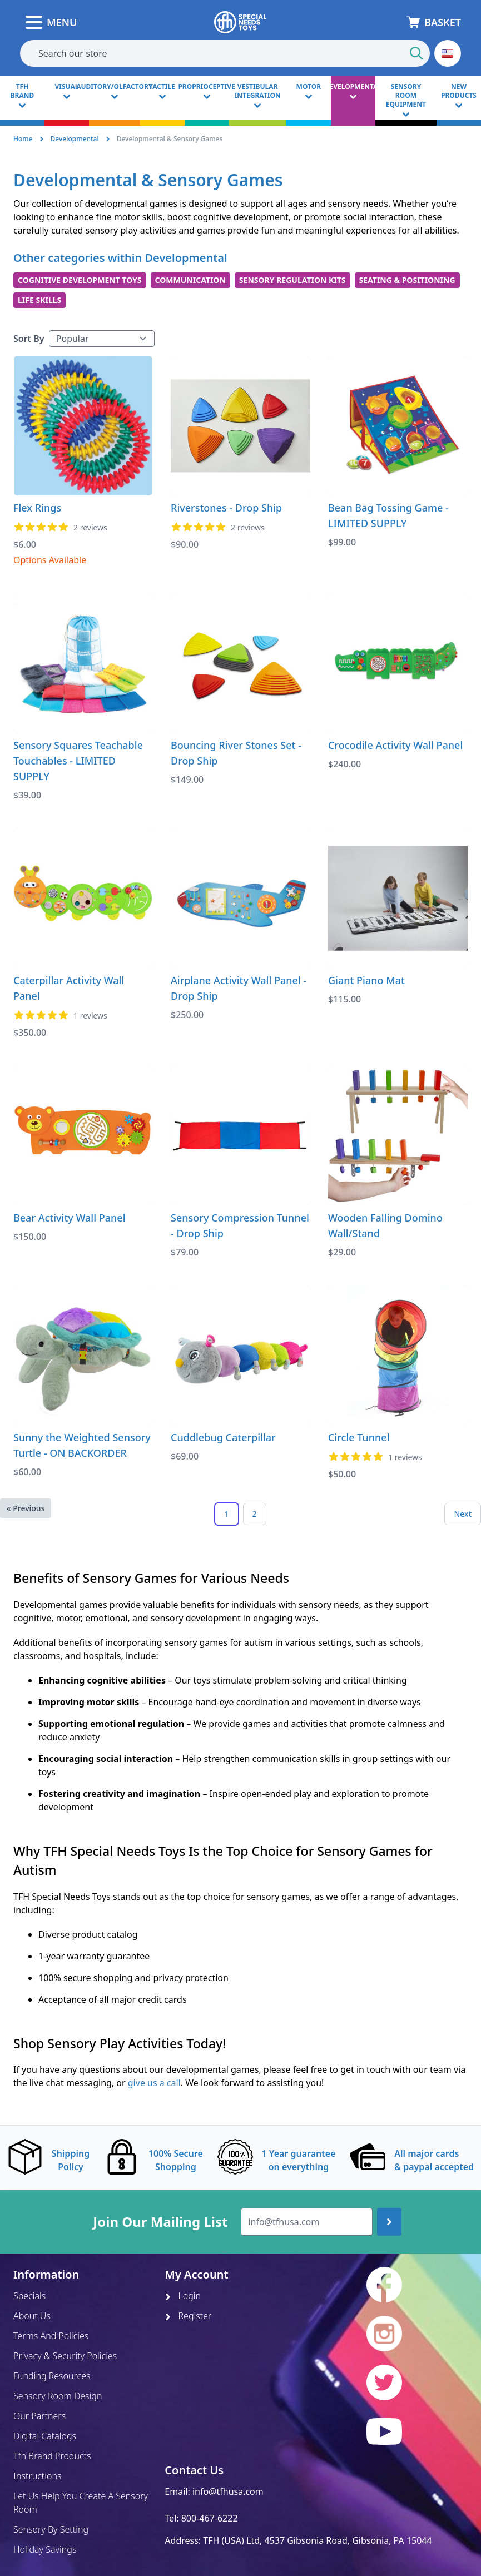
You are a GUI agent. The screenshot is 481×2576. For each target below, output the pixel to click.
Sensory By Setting (50, 2529)
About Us (32, 2316)
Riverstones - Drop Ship (226, 507)
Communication (190, 280)
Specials (29, 2296)
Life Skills (39, 300)
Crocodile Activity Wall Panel (395, 745)
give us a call (154, 2083)
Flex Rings (37, 507)
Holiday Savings (44, 2549)
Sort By (28, 338)
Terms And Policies (50, 2336)
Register (188, 2316)
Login (183, 2296)
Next (463, 1513)
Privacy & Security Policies (65, 2356)
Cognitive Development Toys (80, 280)
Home (23, 138)
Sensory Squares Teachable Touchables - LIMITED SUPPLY (78, 760)
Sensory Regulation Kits (292, 280)
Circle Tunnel (359, 1437)
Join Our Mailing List (160, 2222)
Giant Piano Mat (366, 980)
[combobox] (225, 53)
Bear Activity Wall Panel (69, 1217)
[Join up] (389, 2222)
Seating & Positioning (407, 280)
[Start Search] (416, 53)
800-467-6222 (209, 2518)
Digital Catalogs (44, 2436)
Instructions (37, 2476)
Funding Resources (51, 2376)
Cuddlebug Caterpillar (223, 1437)
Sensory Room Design (57, 2396)
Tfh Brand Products (52, 2456)
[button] (447, 53)
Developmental (75, 138)
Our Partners (39, 2416)
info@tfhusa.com (228, 2491)
